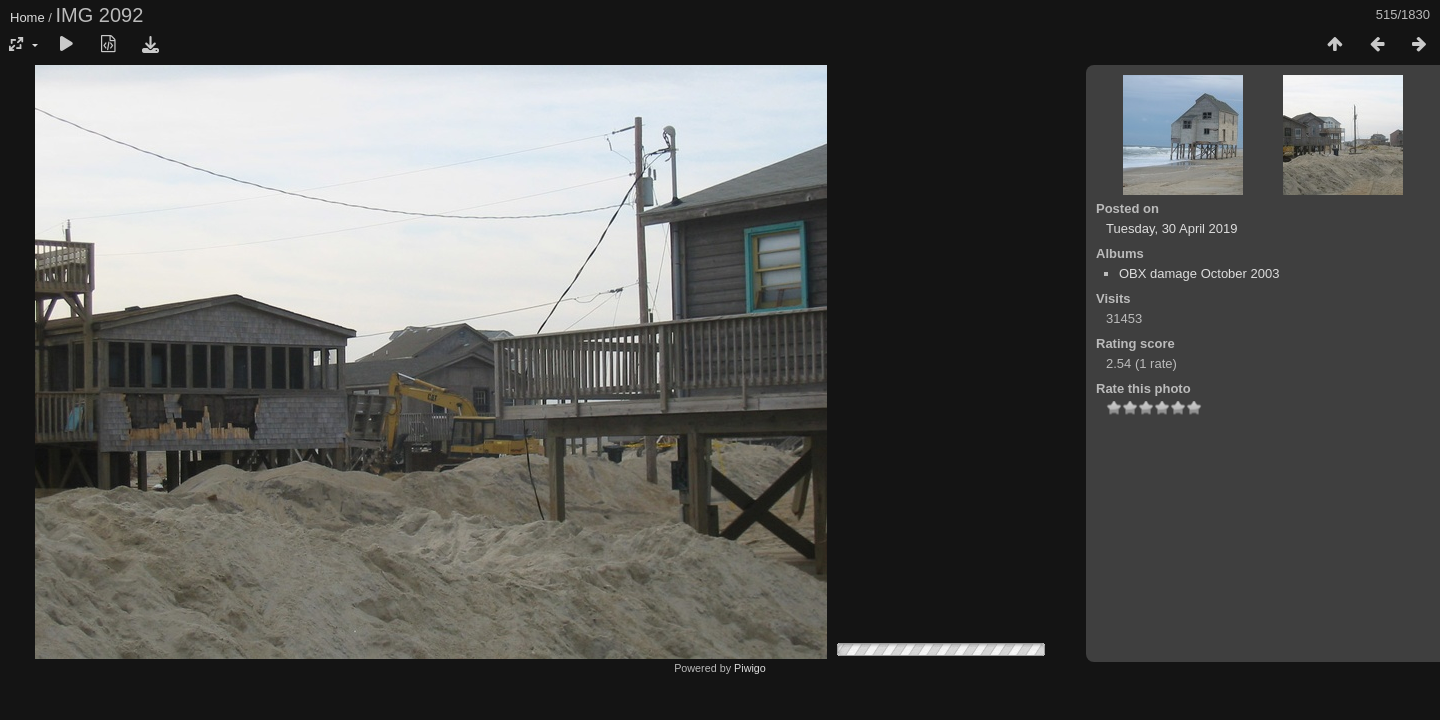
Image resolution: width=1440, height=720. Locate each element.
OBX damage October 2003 (1199, 273)
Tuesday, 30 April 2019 (1172, 228)
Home (27, 17)
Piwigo (750, 668)
